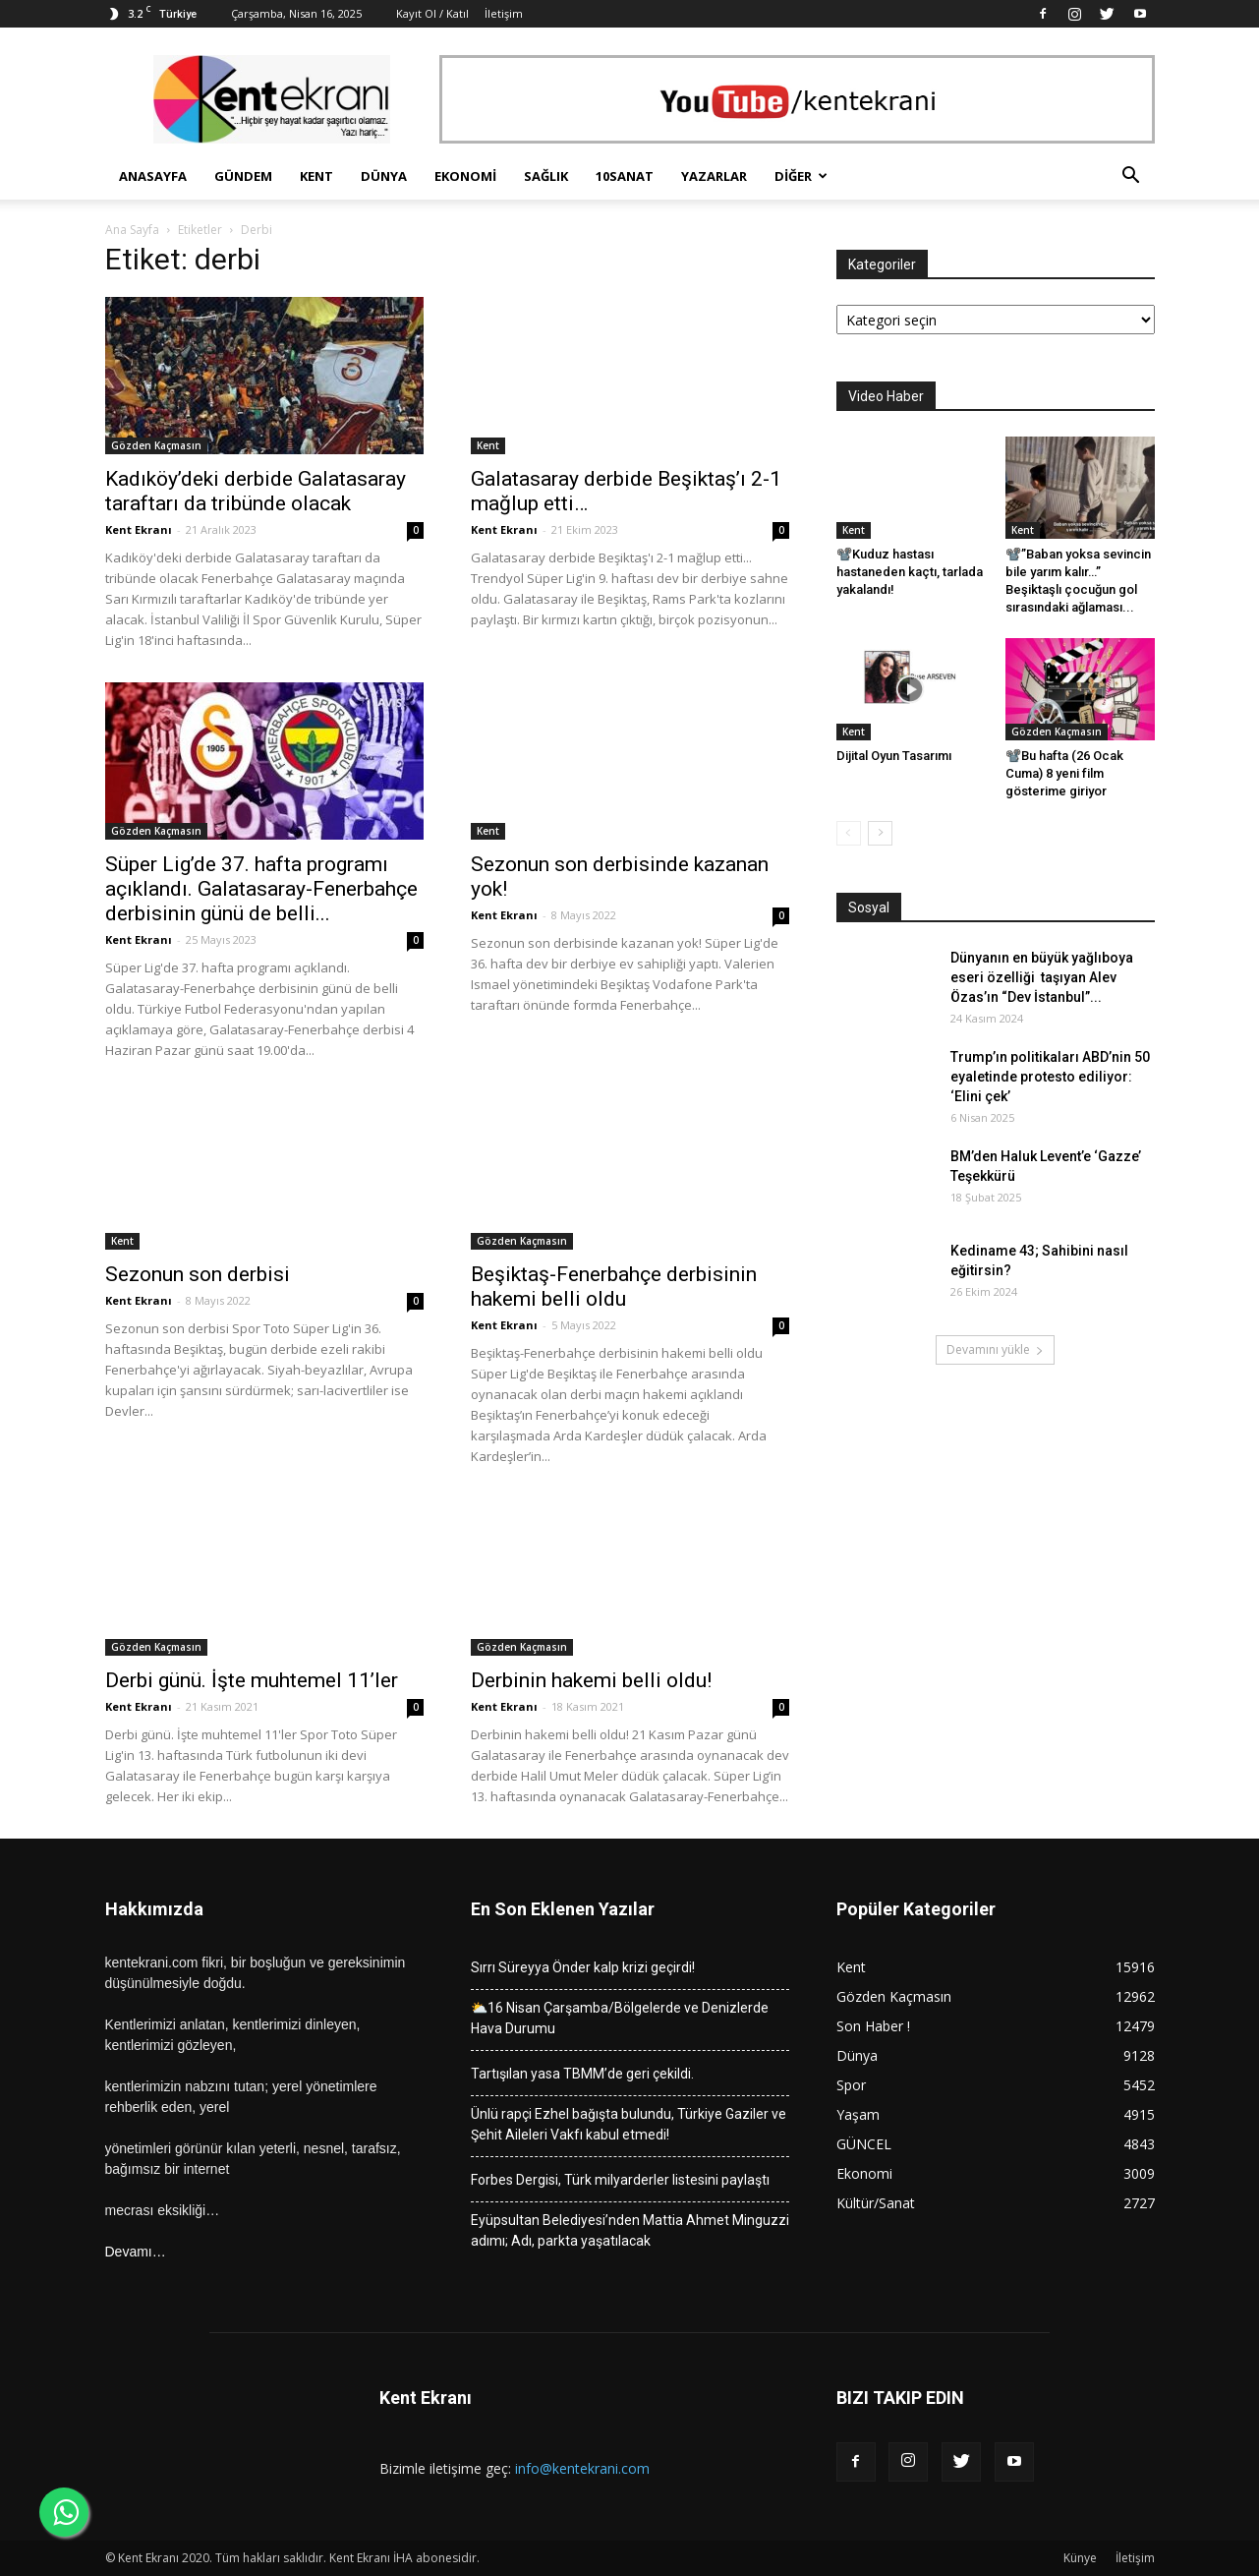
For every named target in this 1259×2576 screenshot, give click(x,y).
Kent (316, 176)
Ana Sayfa (132, 229)
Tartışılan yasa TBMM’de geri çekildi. (582, 2073)
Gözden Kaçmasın (156, 445)
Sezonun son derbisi (197, 1274)
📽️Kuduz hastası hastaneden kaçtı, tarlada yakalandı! (909, 572)
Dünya (384, 176)
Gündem (243, 176)
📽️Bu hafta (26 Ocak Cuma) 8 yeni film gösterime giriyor (1064, 773)
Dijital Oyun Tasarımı (893, 755)
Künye (1080, 2557)
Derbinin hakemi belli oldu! (591, 1680)
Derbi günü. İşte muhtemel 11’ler (251, 1680)
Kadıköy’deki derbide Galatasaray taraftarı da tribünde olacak (255, 491)
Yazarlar (714, 176)
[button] (1131, 177)
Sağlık (546, 176)
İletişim (504, 13)
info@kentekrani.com (582, 2468)
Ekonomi (465, 176)
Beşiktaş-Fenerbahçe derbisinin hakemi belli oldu (614, 1286)
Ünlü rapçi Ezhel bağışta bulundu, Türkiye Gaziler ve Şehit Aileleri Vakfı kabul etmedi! (628, 2124)
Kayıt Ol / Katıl (432, 13)
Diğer (801, 176)
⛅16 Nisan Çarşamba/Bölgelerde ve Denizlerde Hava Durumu (620, 2018)
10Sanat (625, 176)
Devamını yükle (995, 1349)
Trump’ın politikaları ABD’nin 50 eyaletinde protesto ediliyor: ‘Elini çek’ (1050, 1076)
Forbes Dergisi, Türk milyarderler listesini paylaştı (620, 2180)
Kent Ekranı (138, 529)
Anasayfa (153, 176)
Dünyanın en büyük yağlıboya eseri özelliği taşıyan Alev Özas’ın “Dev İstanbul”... (1041, 977)
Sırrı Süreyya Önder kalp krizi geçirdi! (583, 1967)
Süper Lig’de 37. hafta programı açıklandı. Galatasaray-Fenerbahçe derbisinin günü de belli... (261, 888)
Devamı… (135, 2251)
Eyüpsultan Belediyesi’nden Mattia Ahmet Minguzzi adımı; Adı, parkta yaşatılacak (630, 2230)
